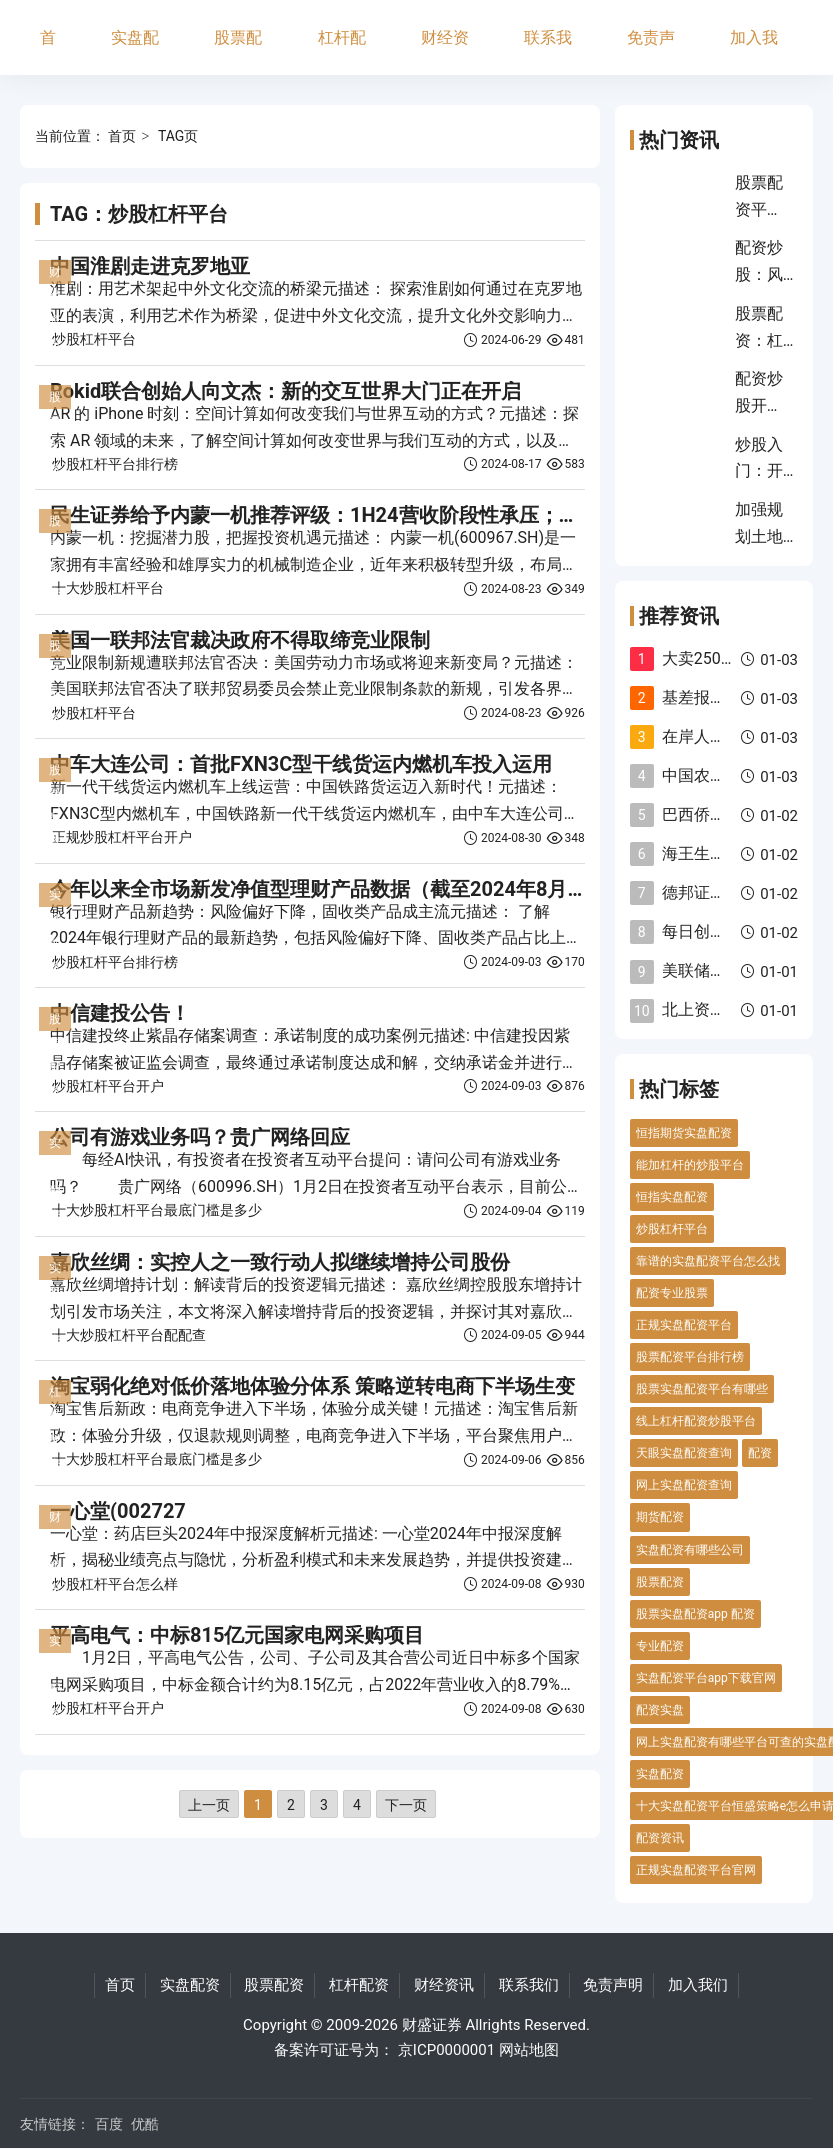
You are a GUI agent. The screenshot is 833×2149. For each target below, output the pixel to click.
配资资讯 (660, 1838)
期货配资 (660, 1517)
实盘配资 (135, 51)
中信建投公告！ (120, 1013)
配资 (760, 1453)
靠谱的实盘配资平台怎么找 (708, 1261)
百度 (109, 2124)
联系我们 (548, 51)
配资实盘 (660, 1710)
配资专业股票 (672, 1293)
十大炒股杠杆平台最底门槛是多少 (157, 1210)
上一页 (209, 1805)
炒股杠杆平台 (94, 339)
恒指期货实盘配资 (684, 1133)
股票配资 (238, 51)
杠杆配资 (342, 51)
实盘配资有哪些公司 (690, 1550)
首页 (48, 51)
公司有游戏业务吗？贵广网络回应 (200, 1137)
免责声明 (651, 51)
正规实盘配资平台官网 (696, 1870)
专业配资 (660, 1646)
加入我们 (754, 51)
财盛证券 (432, 2025)
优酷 (145, 2124)
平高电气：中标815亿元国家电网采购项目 (237, 1635)
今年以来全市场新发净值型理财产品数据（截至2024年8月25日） (340, 889)
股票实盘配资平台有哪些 (702, 1389)
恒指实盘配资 (672, 1197)
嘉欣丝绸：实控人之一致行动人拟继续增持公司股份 (280, 1262)
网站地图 (529, 2050)
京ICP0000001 (446, 2050)
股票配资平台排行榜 (690, 1357)
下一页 (406, 1805)
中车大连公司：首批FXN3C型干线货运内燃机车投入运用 (301, 764)
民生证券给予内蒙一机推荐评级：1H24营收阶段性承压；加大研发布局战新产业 (404, 515)
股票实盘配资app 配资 (695, 1614)
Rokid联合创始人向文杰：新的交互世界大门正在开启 (285, 391)
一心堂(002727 (118, 1511)
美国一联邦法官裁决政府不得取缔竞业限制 (240, 640)
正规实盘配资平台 (684, 1325)
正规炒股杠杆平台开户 (122, 837)
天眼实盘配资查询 (684, 1453)
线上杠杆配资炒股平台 (696, 1421)
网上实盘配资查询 (684, 1485)
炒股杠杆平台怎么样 (115, 1584)
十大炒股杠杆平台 (108, 588)
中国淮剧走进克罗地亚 (150, 266)
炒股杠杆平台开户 (108, 1086)
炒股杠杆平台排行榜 (115, 464)
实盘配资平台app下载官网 (706, 1678)
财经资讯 (445, 51)
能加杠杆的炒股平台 (690, 1165)
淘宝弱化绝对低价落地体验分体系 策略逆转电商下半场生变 (312, 1386)
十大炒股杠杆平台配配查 (129, 1335)
